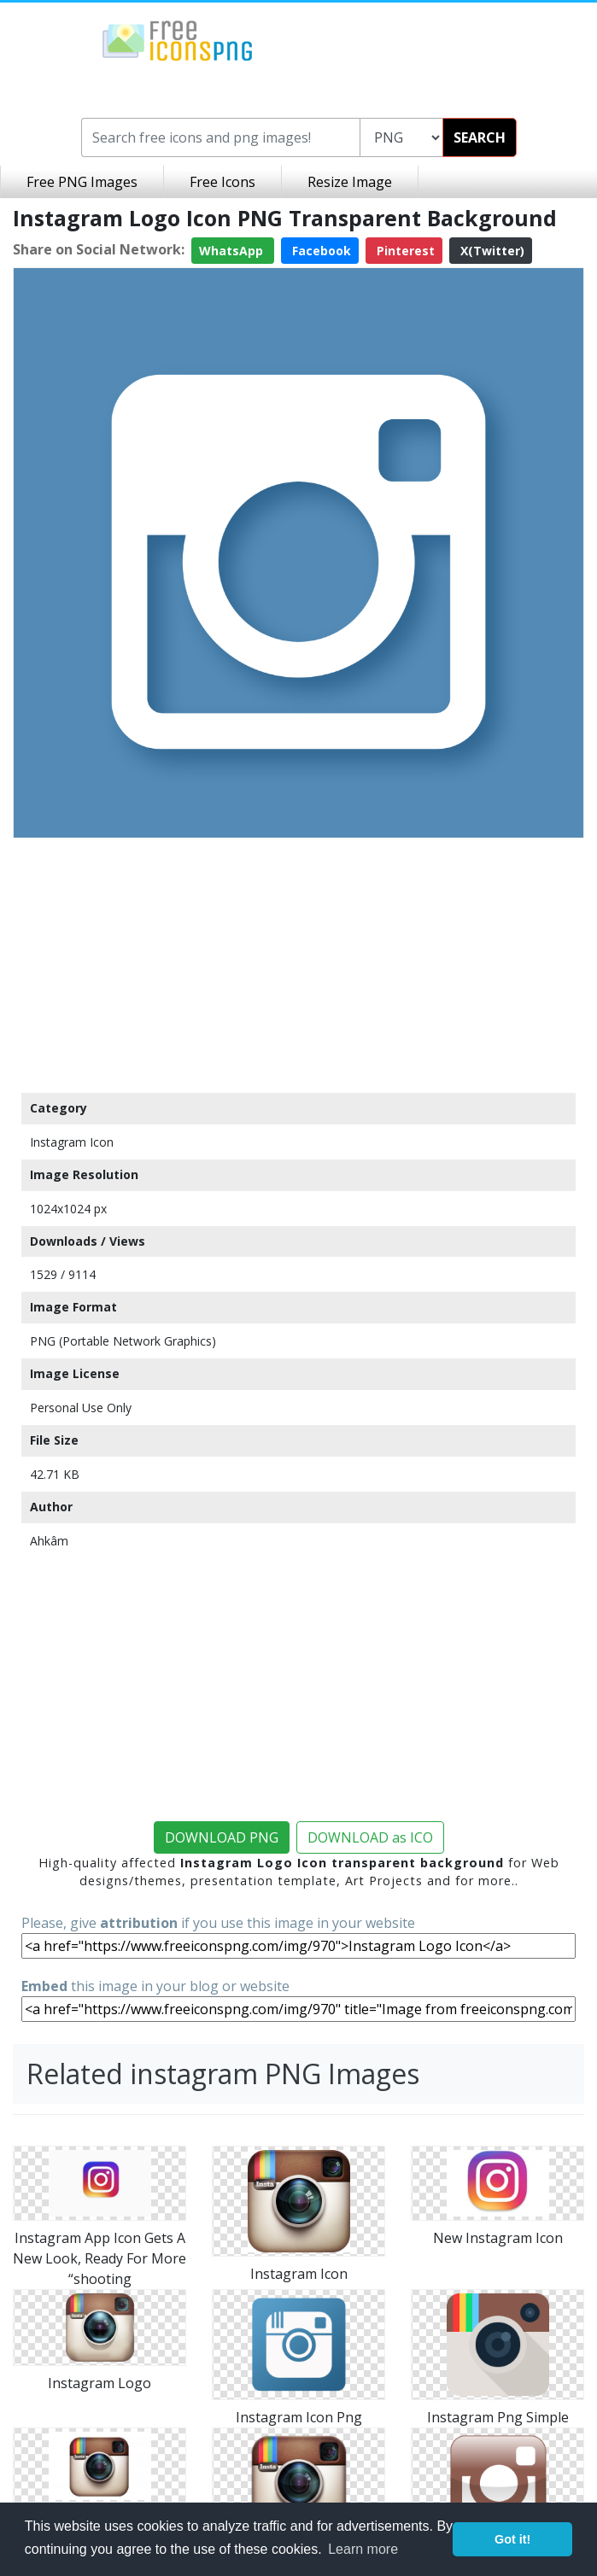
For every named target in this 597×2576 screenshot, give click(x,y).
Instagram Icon (72, 1142)
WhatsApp (232, 250)
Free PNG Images (82, 181)
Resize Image (349, 181)
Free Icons (222, 181)
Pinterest (404, 250)
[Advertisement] (298, 964)
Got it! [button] (512, 2539)
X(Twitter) (490, 250)
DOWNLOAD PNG (221, 1837)
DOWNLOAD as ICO (370, 1837)
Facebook (320, 250)
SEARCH (480, 137)
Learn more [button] (363, 2549)
